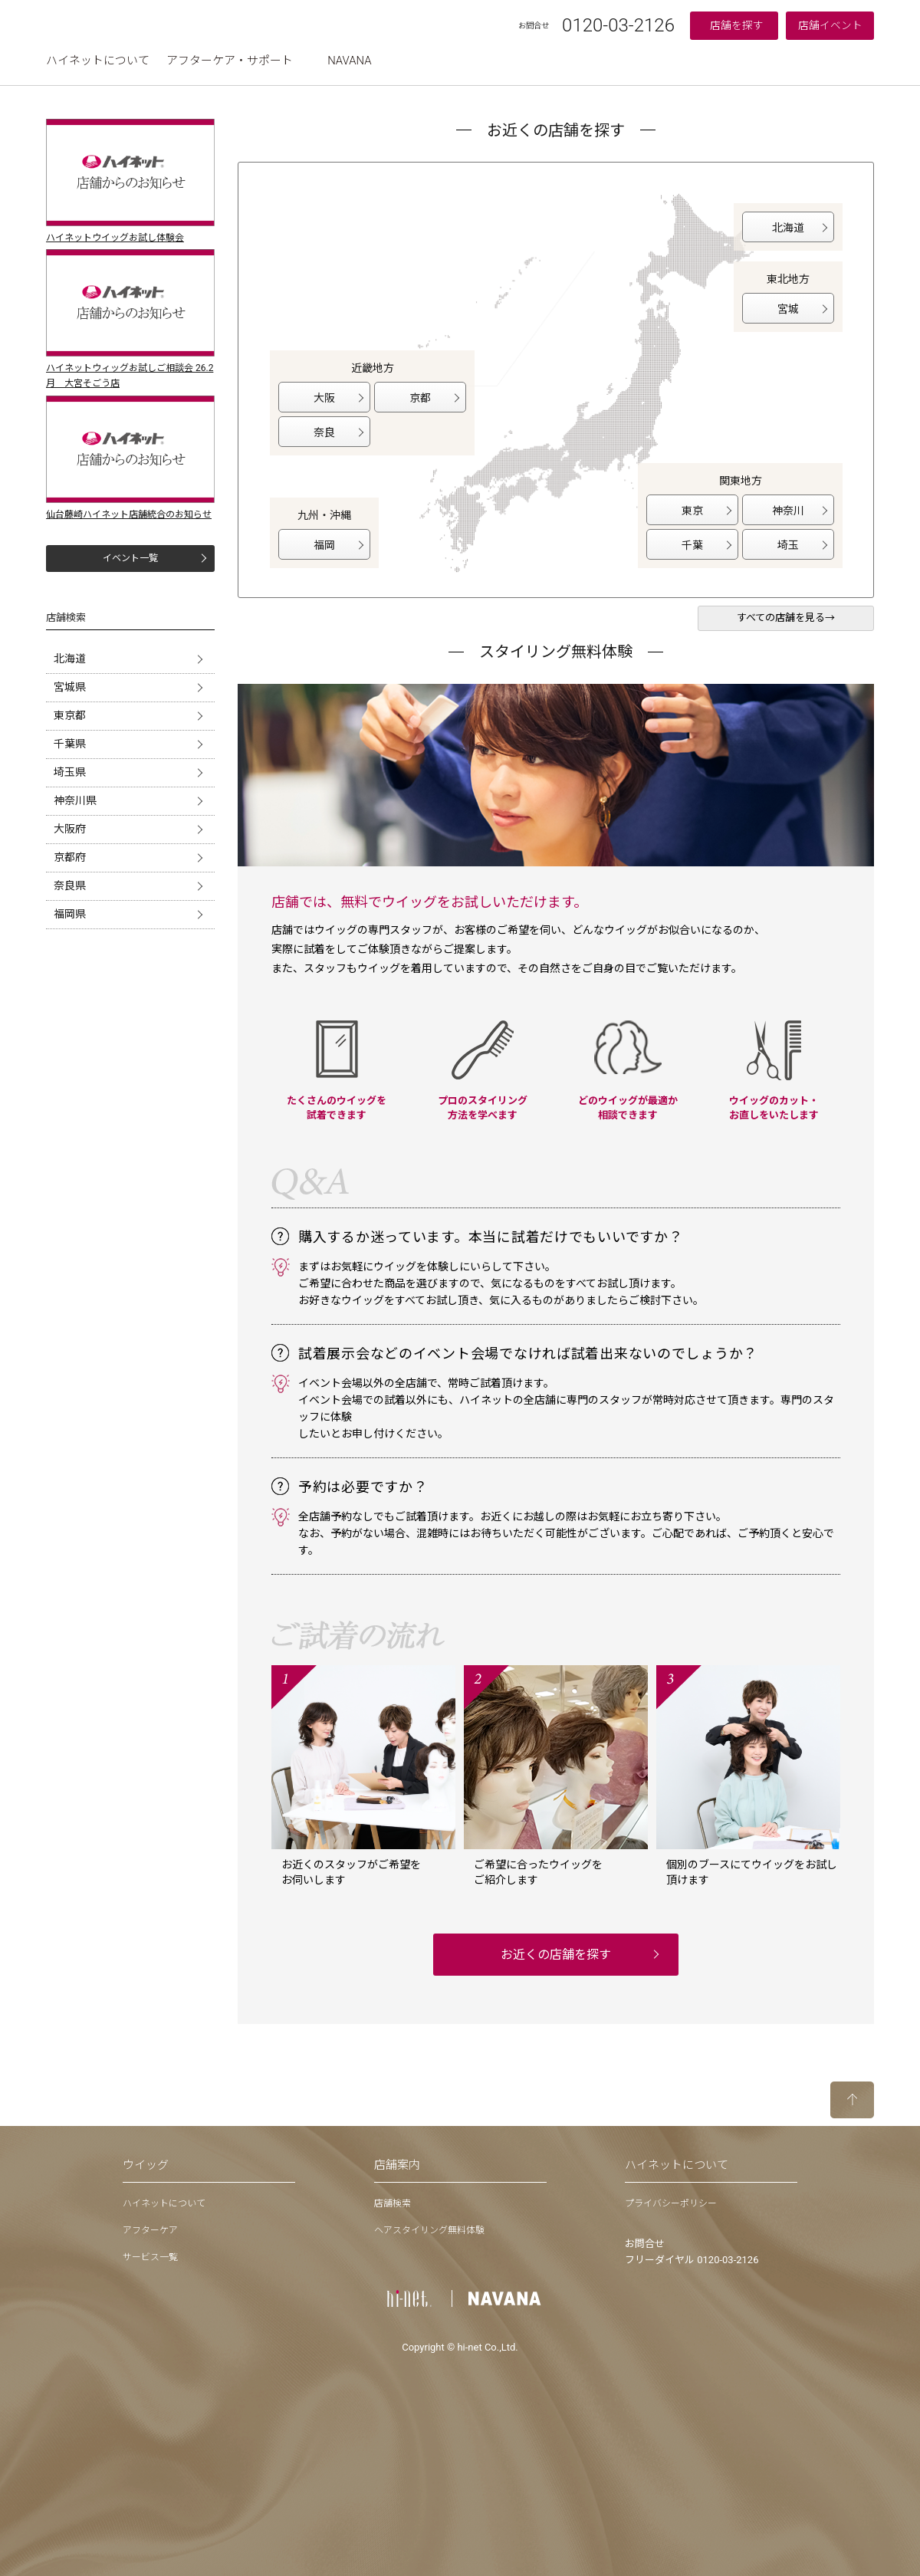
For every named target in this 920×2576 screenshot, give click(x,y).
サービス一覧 (150, 2257)
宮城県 (70, 687)
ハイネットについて (98, 60)
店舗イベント (830, 25)
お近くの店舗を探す (556, 1954)
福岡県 (70, 914)
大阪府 (70, 829)
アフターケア (150, 2230)
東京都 (70, 715)
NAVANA (349, 60)
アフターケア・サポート (229, 60)
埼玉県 (70, 772)
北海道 (70, 658)
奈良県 (70, 885)
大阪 (324, 398)
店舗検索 (392, 2203)
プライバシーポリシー (671, 2203)
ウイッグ (146, 2165)
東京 (692, 510)
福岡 (324, 545)
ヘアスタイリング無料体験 (429, 2230)
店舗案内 (397, 2165)
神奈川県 (75, 800)
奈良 (324, 432)
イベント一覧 (130, 558)
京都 (420, 398)
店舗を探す (737, 25)
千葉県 (70, 744)
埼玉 (788, 545)
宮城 (788, 309)
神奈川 (788, 510)
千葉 (692, 545)
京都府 (70, 857)
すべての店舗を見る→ (786, 617)
